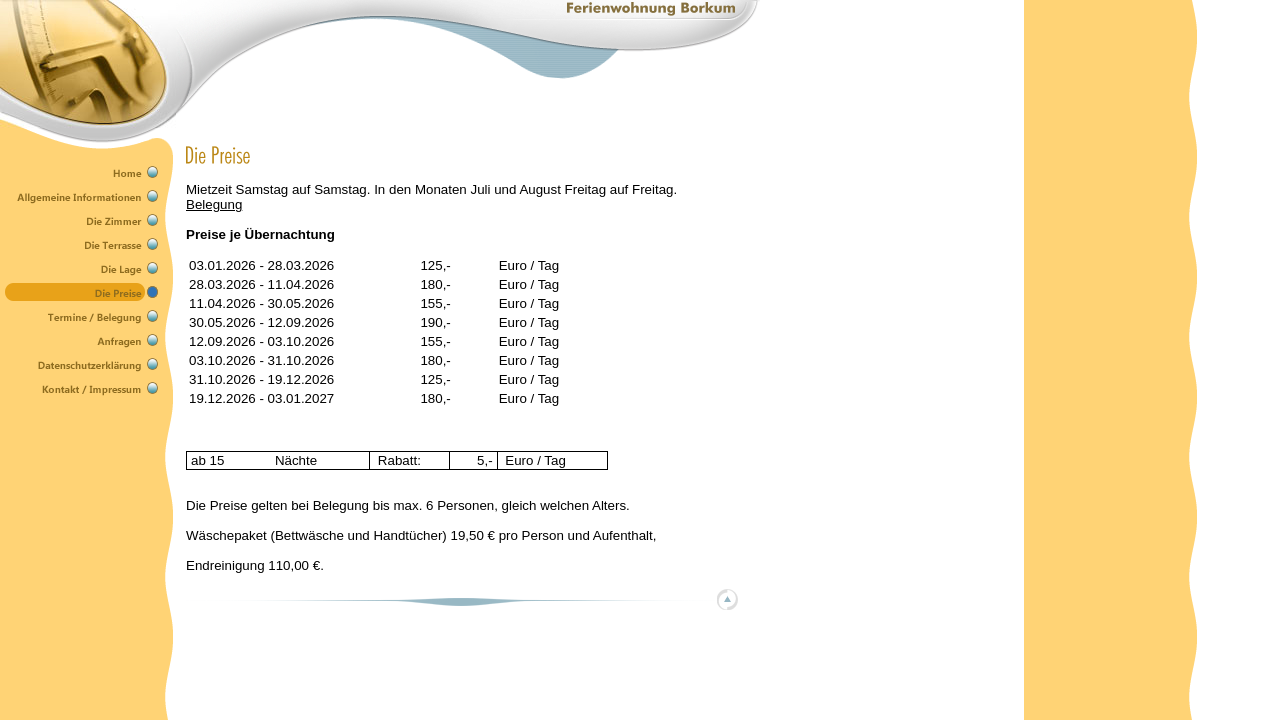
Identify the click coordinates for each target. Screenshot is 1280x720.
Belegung (214, 204)
